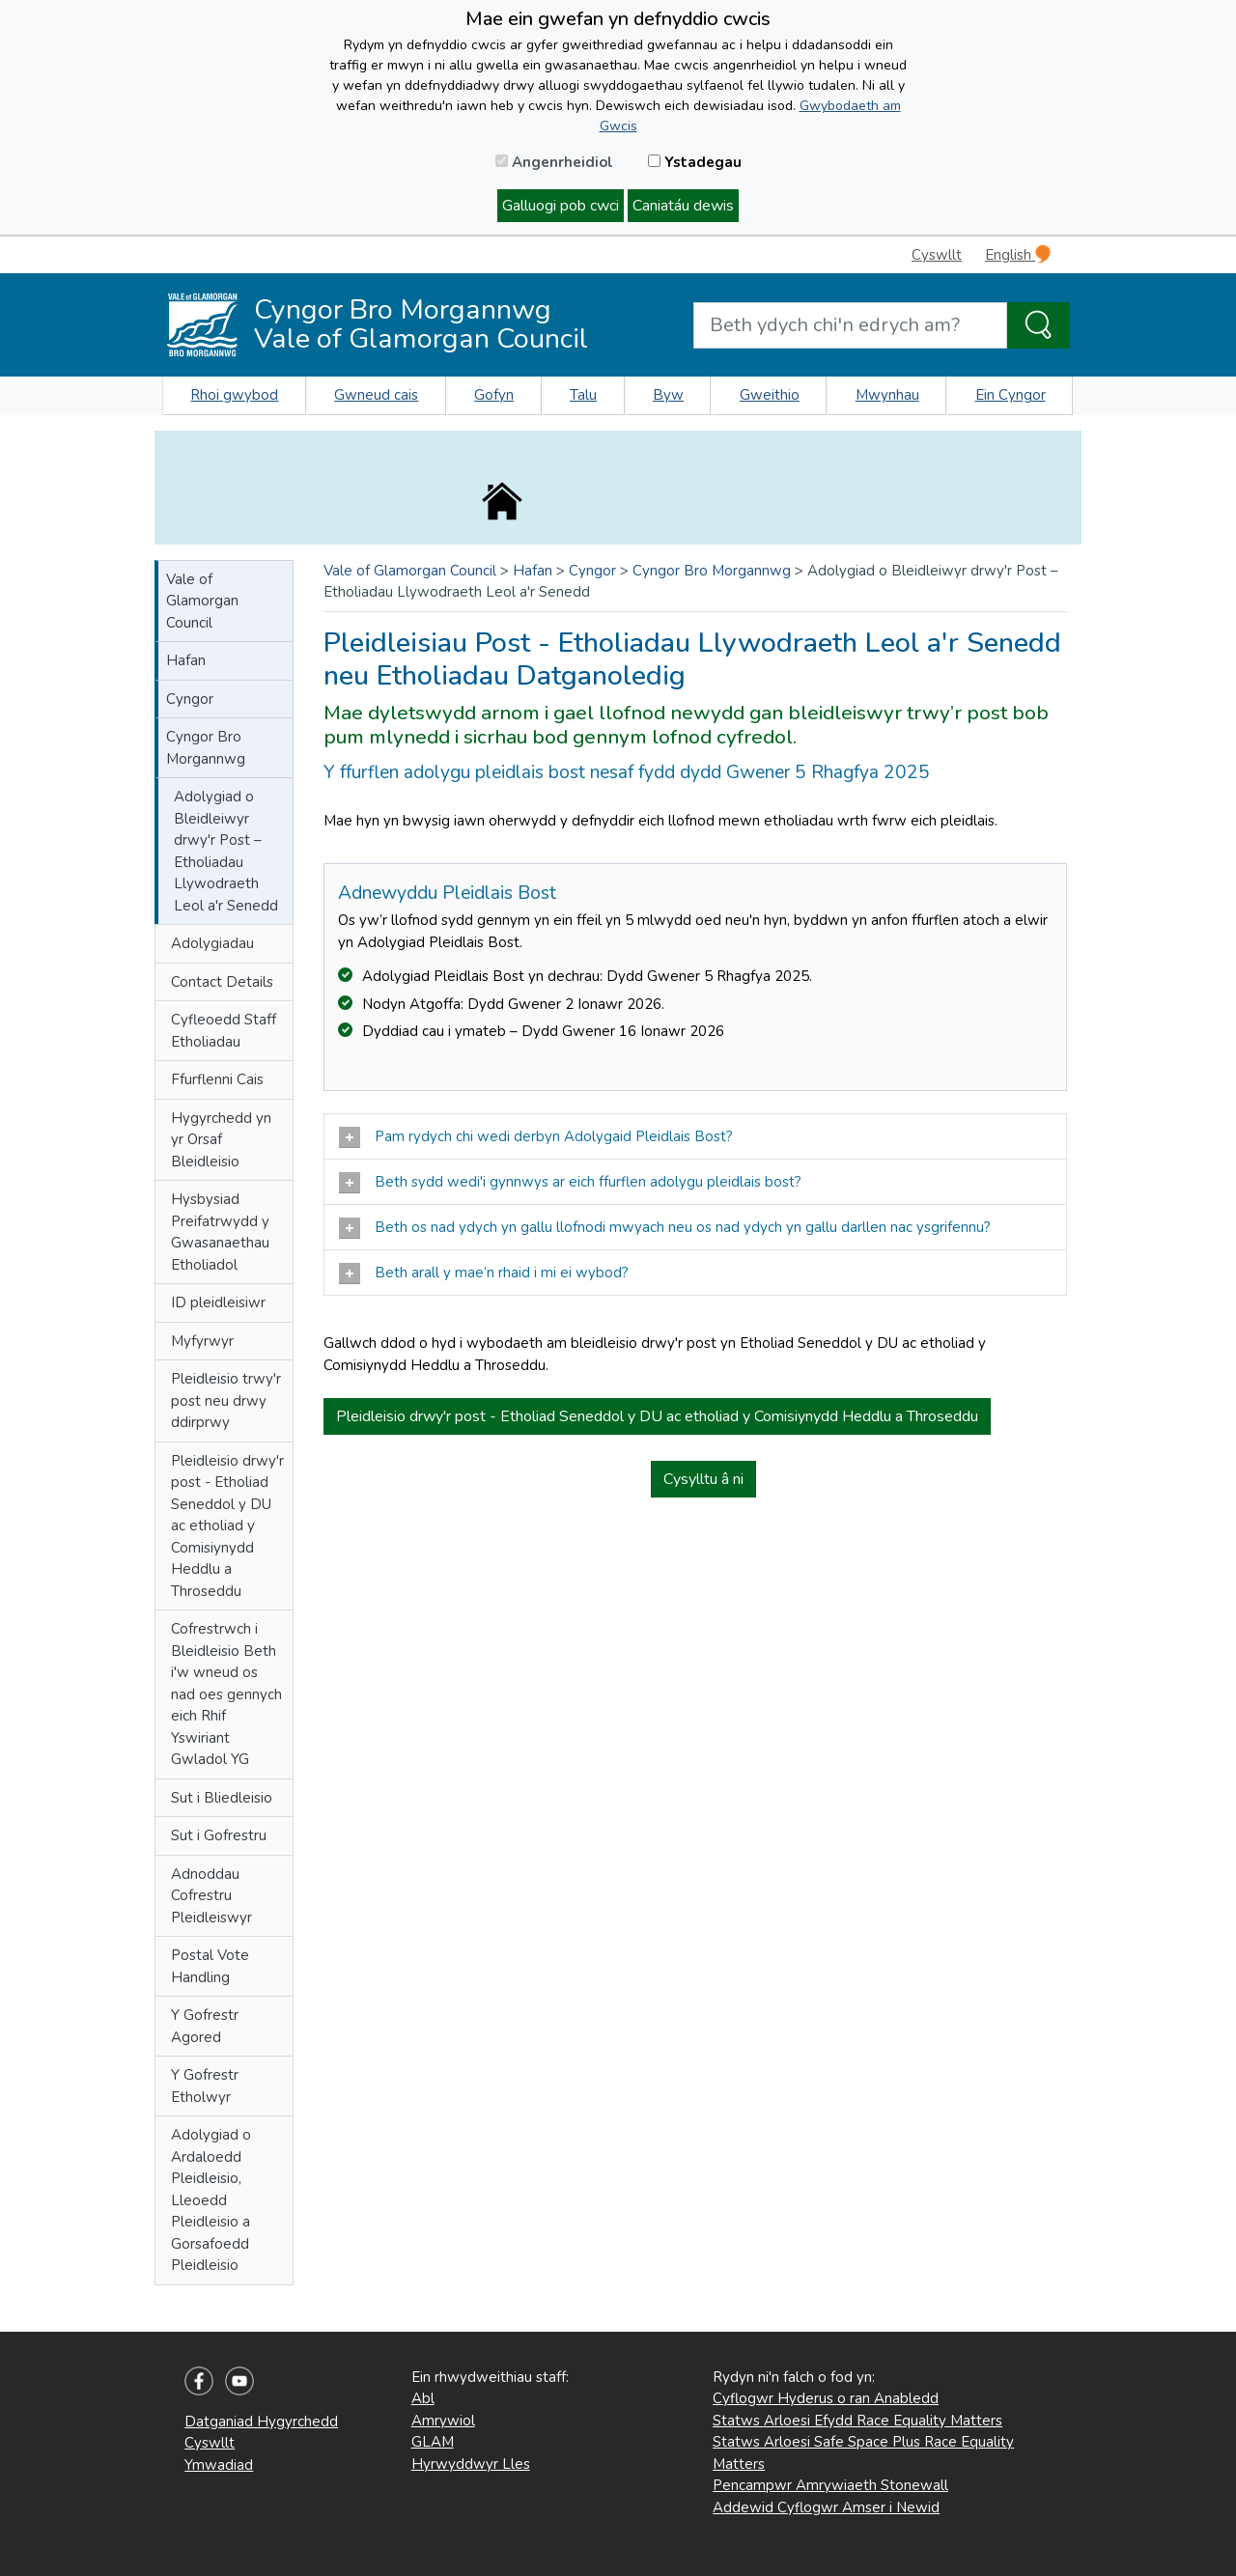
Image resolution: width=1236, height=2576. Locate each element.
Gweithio (770, 395)
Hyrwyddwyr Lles (470, 2464)
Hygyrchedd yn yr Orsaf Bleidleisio (221, 1139)
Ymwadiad (218, 2465)
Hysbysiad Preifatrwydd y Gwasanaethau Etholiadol (220, 1232)
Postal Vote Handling (210, 1966)
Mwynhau (887, 395)
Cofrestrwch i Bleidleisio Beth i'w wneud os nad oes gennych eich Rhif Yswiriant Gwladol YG (226, 1694)
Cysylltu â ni (703, 1479)
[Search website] (850, 325)
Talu (583, 395)
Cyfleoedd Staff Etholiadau (223, 1030)
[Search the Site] (1038, 325)
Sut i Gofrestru (219, 1835)
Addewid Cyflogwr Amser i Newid (826, 2507)
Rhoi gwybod (234, 395)
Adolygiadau (212, 943)
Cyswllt (937, 255)
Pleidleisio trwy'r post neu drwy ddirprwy (226, 1400)
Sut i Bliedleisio (221, 1797)
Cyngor (189, 699)
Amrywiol (443, 2420)
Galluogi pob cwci (560, 205)
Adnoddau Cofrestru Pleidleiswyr (211, 1895)
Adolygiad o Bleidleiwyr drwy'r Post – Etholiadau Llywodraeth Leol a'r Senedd (226, 851)
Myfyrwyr (202, 1341)
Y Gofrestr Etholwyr (205, 2086)
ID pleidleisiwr (218, 1302)
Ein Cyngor (1010, 395)
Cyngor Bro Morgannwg (205, 748)
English (1018, 254)
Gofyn (494, 395)
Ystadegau (695, 162)
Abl (423, 2398)
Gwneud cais (376, 395)
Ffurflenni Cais (217, 1079)
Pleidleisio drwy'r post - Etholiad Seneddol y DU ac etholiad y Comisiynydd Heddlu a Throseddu (227, 1526)
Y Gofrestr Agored (205, 2026)
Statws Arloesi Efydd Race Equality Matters (857, 2420)
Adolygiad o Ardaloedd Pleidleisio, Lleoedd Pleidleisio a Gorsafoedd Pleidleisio (211, 2200)
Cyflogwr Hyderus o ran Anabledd (826, 2398)
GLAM (432, 2441)
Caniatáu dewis (683, 205)
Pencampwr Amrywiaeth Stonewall (830, 2485)
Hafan (186, 660)
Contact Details (222, 982)
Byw (668, 395)
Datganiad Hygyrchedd (261, 2421)
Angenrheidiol (554, 162)
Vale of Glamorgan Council (202, 601)
